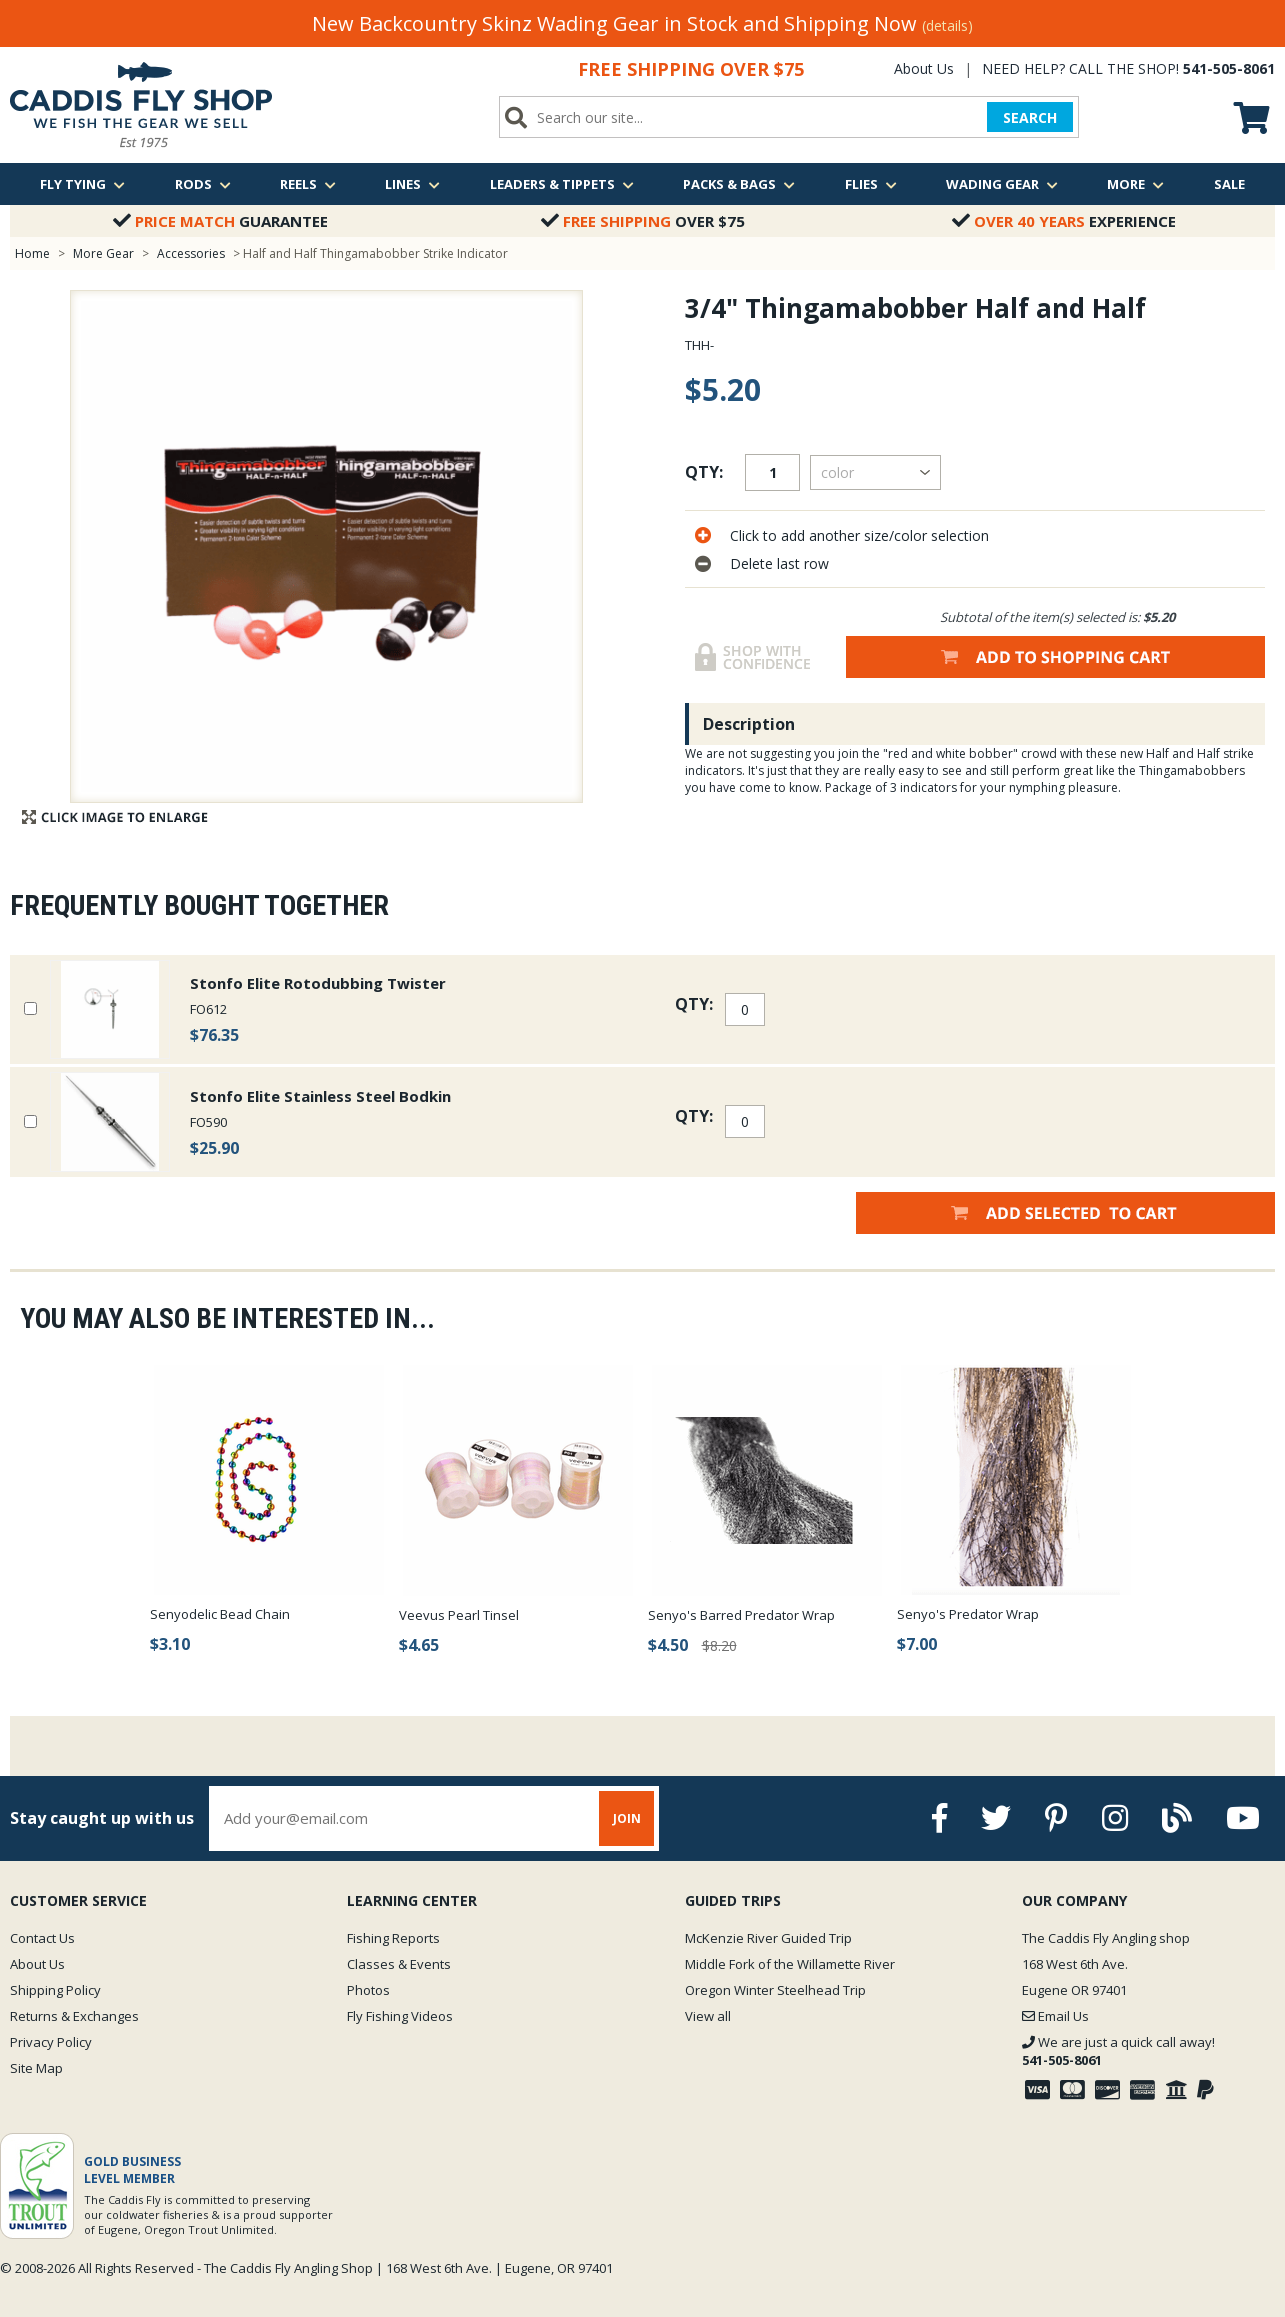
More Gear (103, 253)
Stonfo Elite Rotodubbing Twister (318, 983)
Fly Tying (82, 184)
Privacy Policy (51, 2042)
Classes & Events (399, 1964)
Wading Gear (1002, 184)
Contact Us (42, 1938)
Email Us (1055, 2016)
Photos (368, 1990)
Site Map (36, 2068)
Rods (203, 184)
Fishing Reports (393, 1938)
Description (749, 724)
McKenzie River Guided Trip (768, 1938)
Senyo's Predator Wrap (968, 1614)
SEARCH (1030, 117)
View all (708, 2016)
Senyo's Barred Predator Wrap (741, 1615)
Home (32, 253)
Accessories (192, 253)
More (1135, 184)
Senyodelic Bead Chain (220, 1614)
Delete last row (779, 563)
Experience (1064, 221)
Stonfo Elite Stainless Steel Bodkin (320, 1096)
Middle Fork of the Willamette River (790, 1964)
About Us (924, 68)
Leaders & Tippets (562, 184)
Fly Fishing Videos (400, 2016)
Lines (412, 184)
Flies (871, 184)
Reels (308, 184)
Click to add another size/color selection (859, 535)
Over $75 (643, 221)
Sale (1229, 184)
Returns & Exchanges (74, 2016)
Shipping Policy (55, 1990)
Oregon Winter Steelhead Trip (775, 1990)
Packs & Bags (739, 184)
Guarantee (220, 221)
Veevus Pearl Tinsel (459, 1615)
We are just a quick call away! (1118, 2051)
